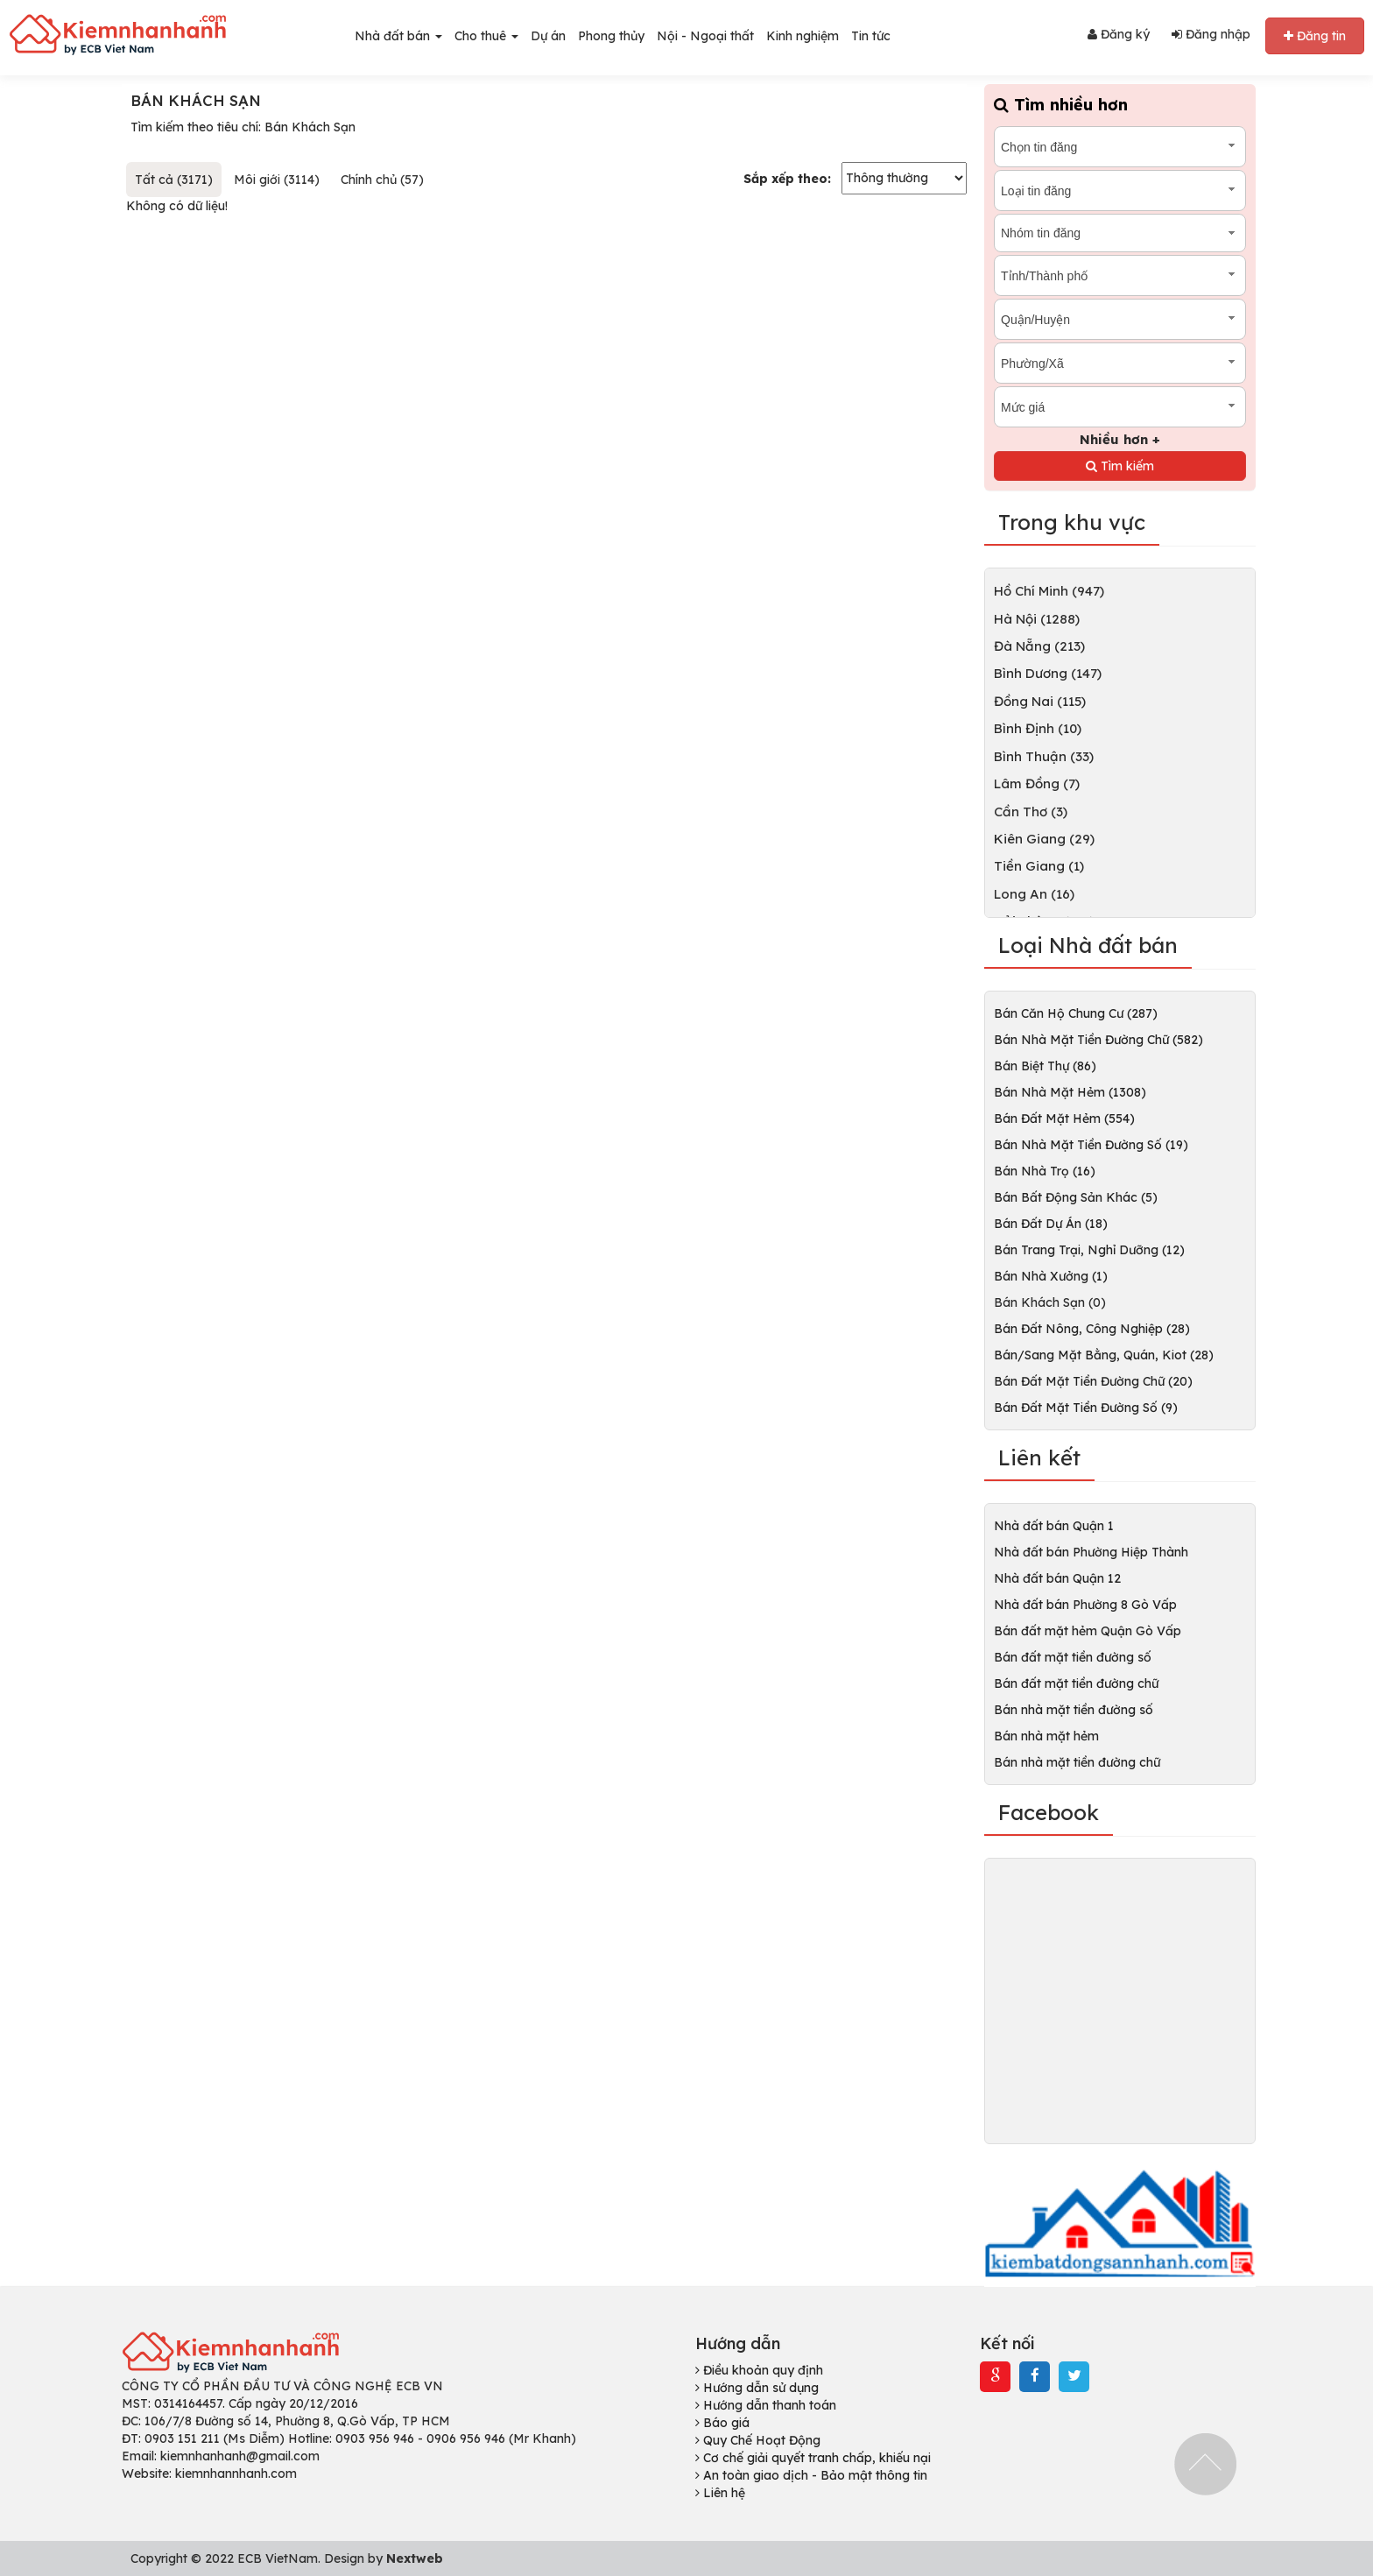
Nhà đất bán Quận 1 (1054, 1526)
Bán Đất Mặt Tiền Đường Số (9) (1086, 1407)
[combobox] (1120, 146)
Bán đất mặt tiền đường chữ (1076, 1683)
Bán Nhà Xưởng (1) (1051, 1276)
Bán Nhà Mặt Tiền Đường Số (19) (1091, 1145)
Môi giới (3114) (277, 179)
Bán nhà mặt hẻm (1046, 1736)
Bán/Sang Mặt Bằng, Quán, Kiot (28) (1104, 1355)
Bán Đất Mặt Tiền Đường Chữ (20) (1093, 1381)
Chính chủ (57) (382, 179)
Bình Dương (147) (1048, 673)
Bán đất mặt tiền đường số (1072, 1657)
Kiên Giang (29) (1044, 838)
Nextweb (414, 2558)
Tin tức (871, 36)
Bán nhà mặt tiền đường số (1073, 1710)
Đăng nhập (1211, 34)
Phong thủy (611, 36)
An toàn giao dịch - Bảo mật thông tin (811, 2475)
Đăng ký (1119, 34)
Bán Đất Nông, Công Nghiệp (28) (1092, 1329)
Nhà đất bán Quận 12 (1057, 1578)
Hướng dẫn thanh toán (765, 2405)
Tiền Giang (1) (1039, 865)
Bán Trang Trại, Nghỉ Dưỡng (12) (1089, 1250)
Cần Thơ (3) (1030, 811)
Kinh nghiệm (802, 36)
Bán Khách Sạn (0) (1050, 1302)
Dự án (548, 36)
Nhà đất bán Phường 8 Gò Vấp (1085, 1605)
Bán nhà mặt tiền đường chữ (1077, 1762)
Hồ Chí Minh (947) (1049, 590)
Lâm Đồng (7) (1037, 783)
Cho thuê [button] (486, 36)
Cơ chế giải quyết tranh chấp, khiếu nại (813, 2458)
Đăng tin (1315, 36)
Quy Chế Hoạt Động (757, 2440)
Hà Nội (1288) (1037, 618)
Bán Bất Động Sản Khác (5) (1076, 1197)
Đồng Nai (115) (1040, 701)
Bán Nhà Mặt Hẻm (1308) (1070, 1092)
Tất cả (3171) (174, 179)
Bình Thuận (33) (1044, 756)
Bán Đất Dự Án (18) (1051, 1224)
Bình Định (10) (1037, 728)
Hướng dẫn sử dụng (757, 2388)
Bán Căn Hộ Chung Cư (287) (1076, 1013)
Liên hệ (720, 2493)
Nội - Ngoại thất (705, 36)
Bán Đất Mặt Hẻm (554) (1064, 1118)
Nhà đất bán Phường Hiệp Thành (1091, 1552)
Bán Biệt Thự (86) (1045, 1066)
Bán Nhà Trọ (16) (1044, 1171)
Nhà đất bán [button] (398, 36)
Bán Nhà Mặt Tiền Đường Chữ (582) (1098, 1040)
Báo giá (722, 2423)
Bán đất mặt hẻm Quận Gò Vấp (1087, 1631)
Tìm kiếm (1120, 466)
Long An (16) (1034, 894)
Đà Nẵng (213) (1039, 646)
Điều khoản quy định (759, 2370)
